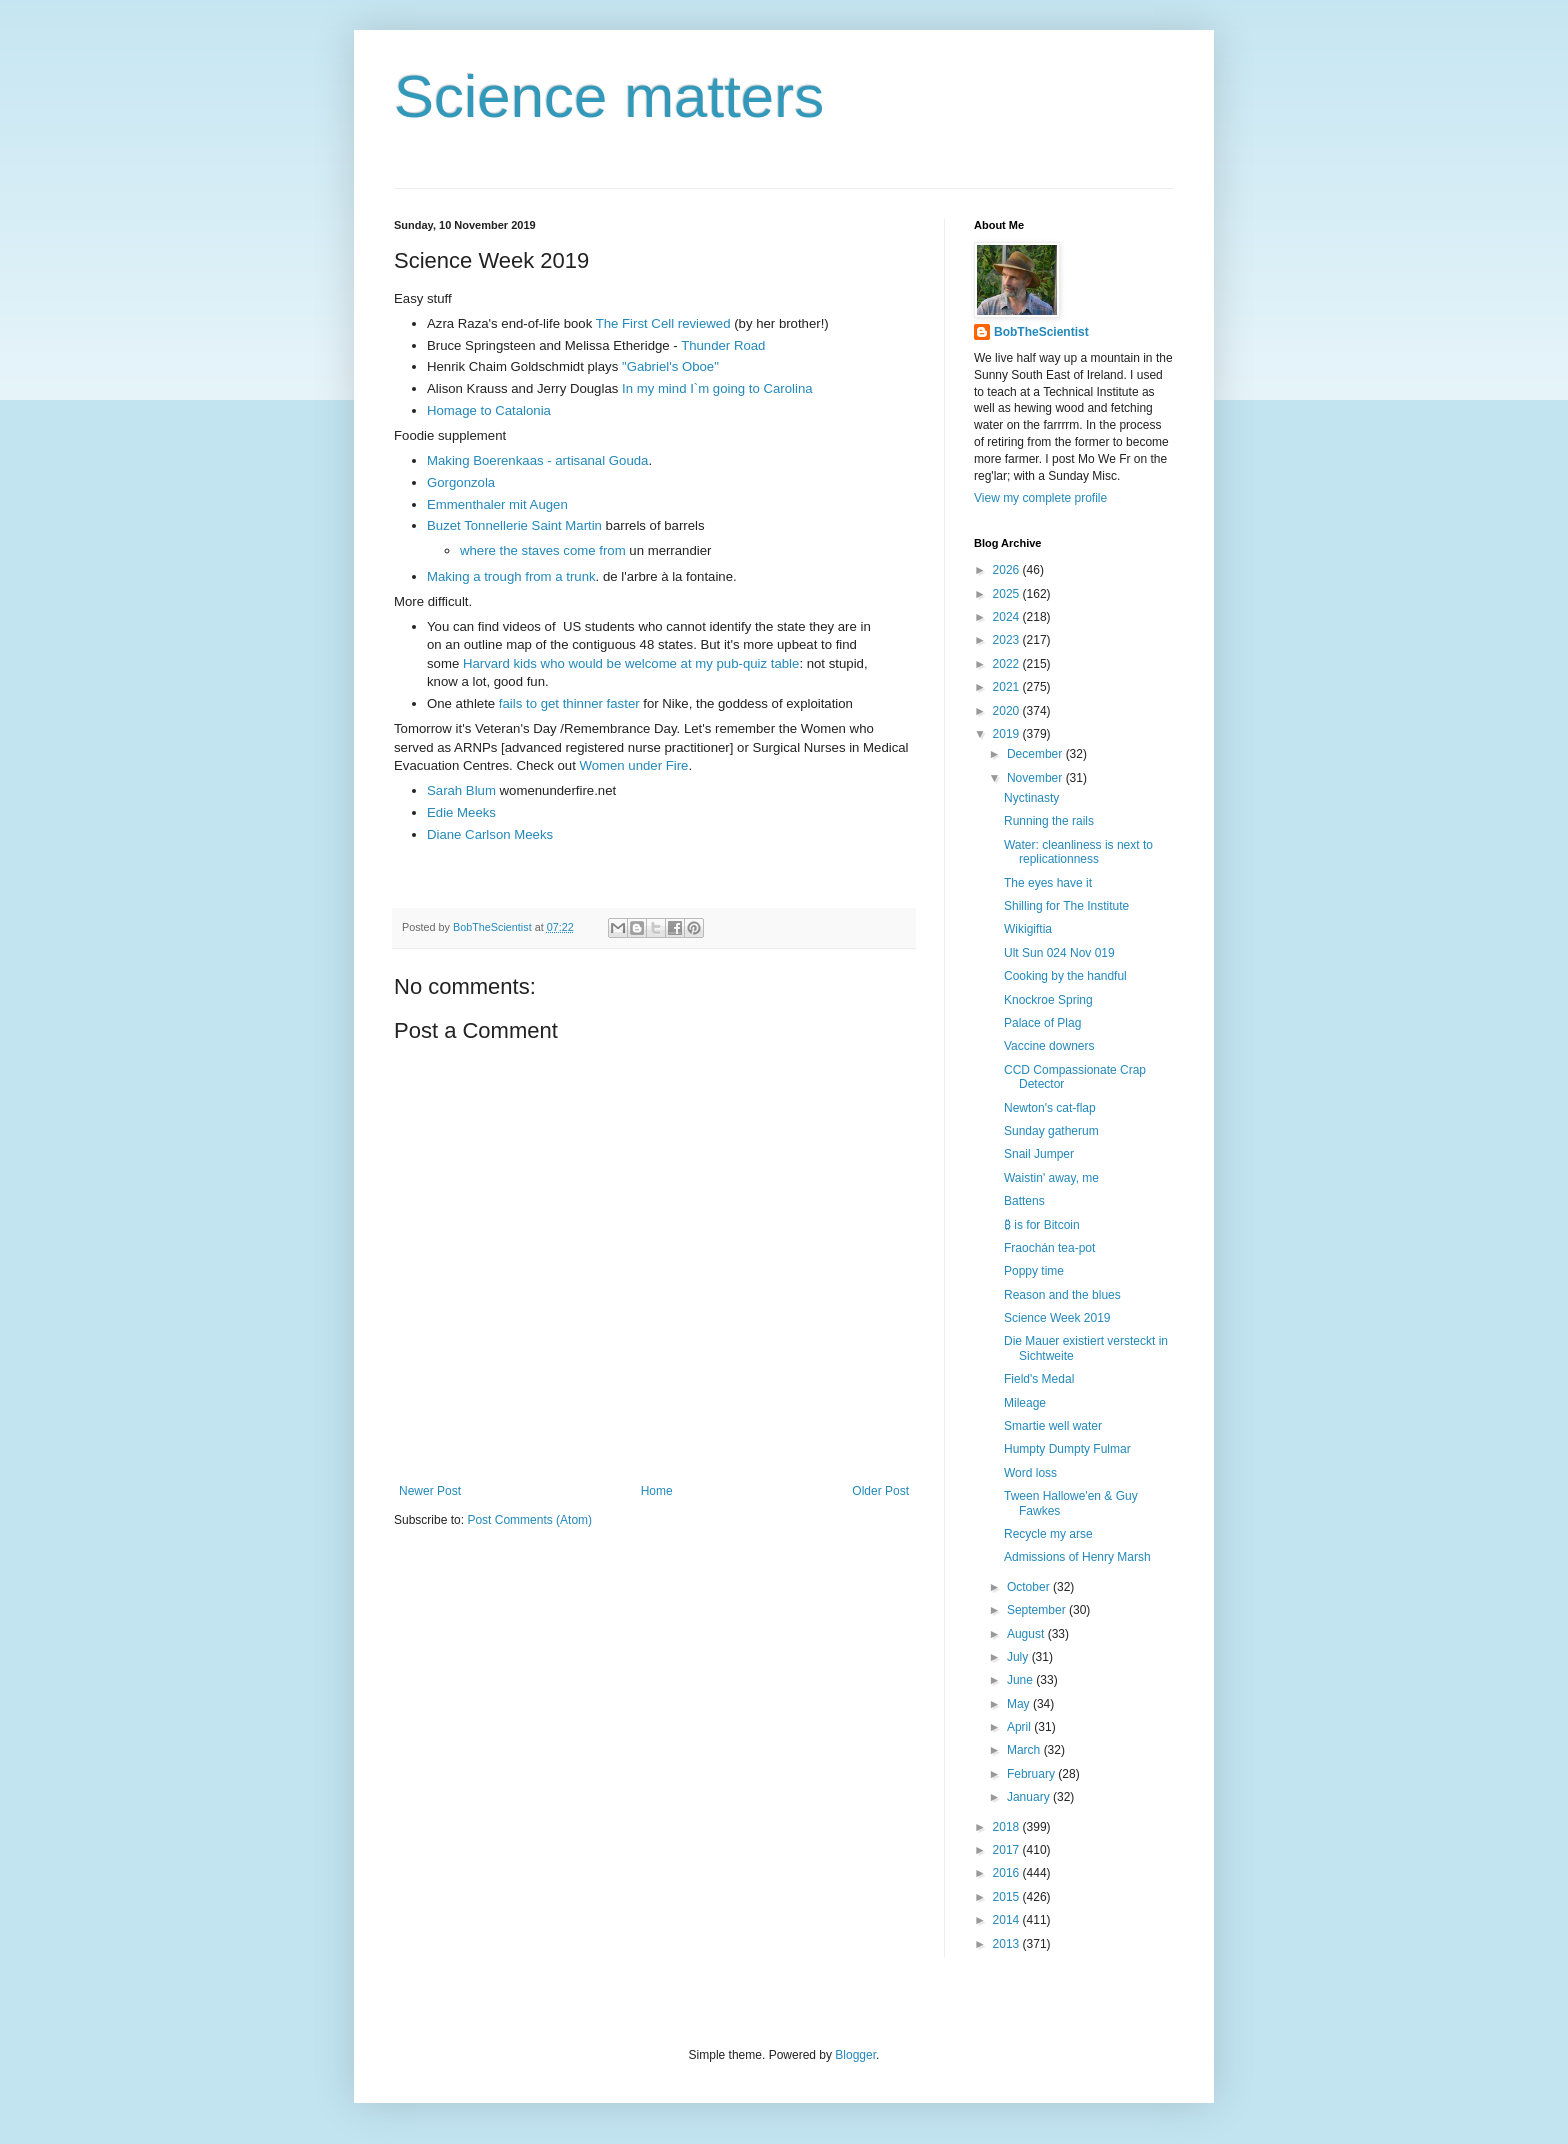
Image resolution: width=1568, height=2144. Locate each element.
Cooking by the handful (1065, 976)
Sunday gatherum (1051, 1131)
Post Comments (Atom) (529, 1520)
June (1021, 1680)
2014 (1008, 1920)
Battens (1024, 1201)
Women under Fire (633, 765)
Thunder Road (723, 345)
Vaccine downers (1049, 1046)
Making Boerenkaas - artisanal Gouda (537, 460)
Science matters (609, 96)
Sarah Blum (461, 790)
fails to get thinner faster (569, 703)
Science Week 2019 (1057, 1318)
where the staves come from (543, 550)
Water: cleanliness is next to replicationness (1078, 852)
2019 (1008, 734)
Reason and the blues (1062, 1295)
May (1020, 1704)
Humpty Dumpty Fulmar (1067, 1449)
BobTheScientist (1041, 332)
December (1036, 754)
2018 (1008, 1827)
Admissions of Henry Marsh (1077, 1557)
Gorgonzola (461, 482)
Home (657, 1491)
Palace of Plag (1042, 1023)
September (1038, 1610)
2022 (1008, 664)
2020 (1008, 711)
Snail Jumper (1039, 1154)
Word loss (1030, 1473)
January (1030, 1797)
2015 (1008, 1897)
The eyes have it (1048, 883)
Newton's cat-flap (1050, 1108)
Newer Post (430, 1491)
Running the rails (1049, 821)
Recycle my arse (1048, 1534)
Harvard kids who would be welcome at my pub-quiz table (631, 663)
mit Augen (538, 504)
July (1019, 1657)
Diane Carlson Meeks (490, 834)
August (1027, 1634)
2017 (1008, 1850)
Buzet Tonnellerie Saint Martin (514, 525)
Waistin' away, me (1051, 1178)
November (1036, 778)
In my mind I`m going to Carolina (717, 388)
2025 (1008, 594)
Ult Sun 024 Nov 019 (1059, 953)
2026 (1008, 570)
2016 (1008, 1873)
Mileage (1025, 1403)
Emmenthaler (466, 504)
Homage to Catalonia (489, 410)
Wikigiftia (1028, 929)
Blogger (855, 2055)
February (1032, 1774)
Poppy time (1034, 1271)
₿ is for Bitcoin (1042, 1225)
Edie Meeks (461, 812)
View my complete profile (1040, 498)
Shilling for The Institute (1066, 906)
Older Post (880, 1491)
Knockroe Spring (1048, 1000)
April (1020, 1727)
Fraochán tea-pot (1049, 1248)
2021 (1008, 687)
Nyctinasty (1031, 798)
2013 (1008, 1944)
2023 (1008, 640)
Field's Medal (1039, 1379)
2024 (1008, 617)
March (1025, 1750)
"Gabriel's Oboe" (670, 366)
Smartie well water (1053, 1426)
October (1030, 1587)
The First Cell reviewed (663, 323)
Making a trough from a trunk (511, 576)
